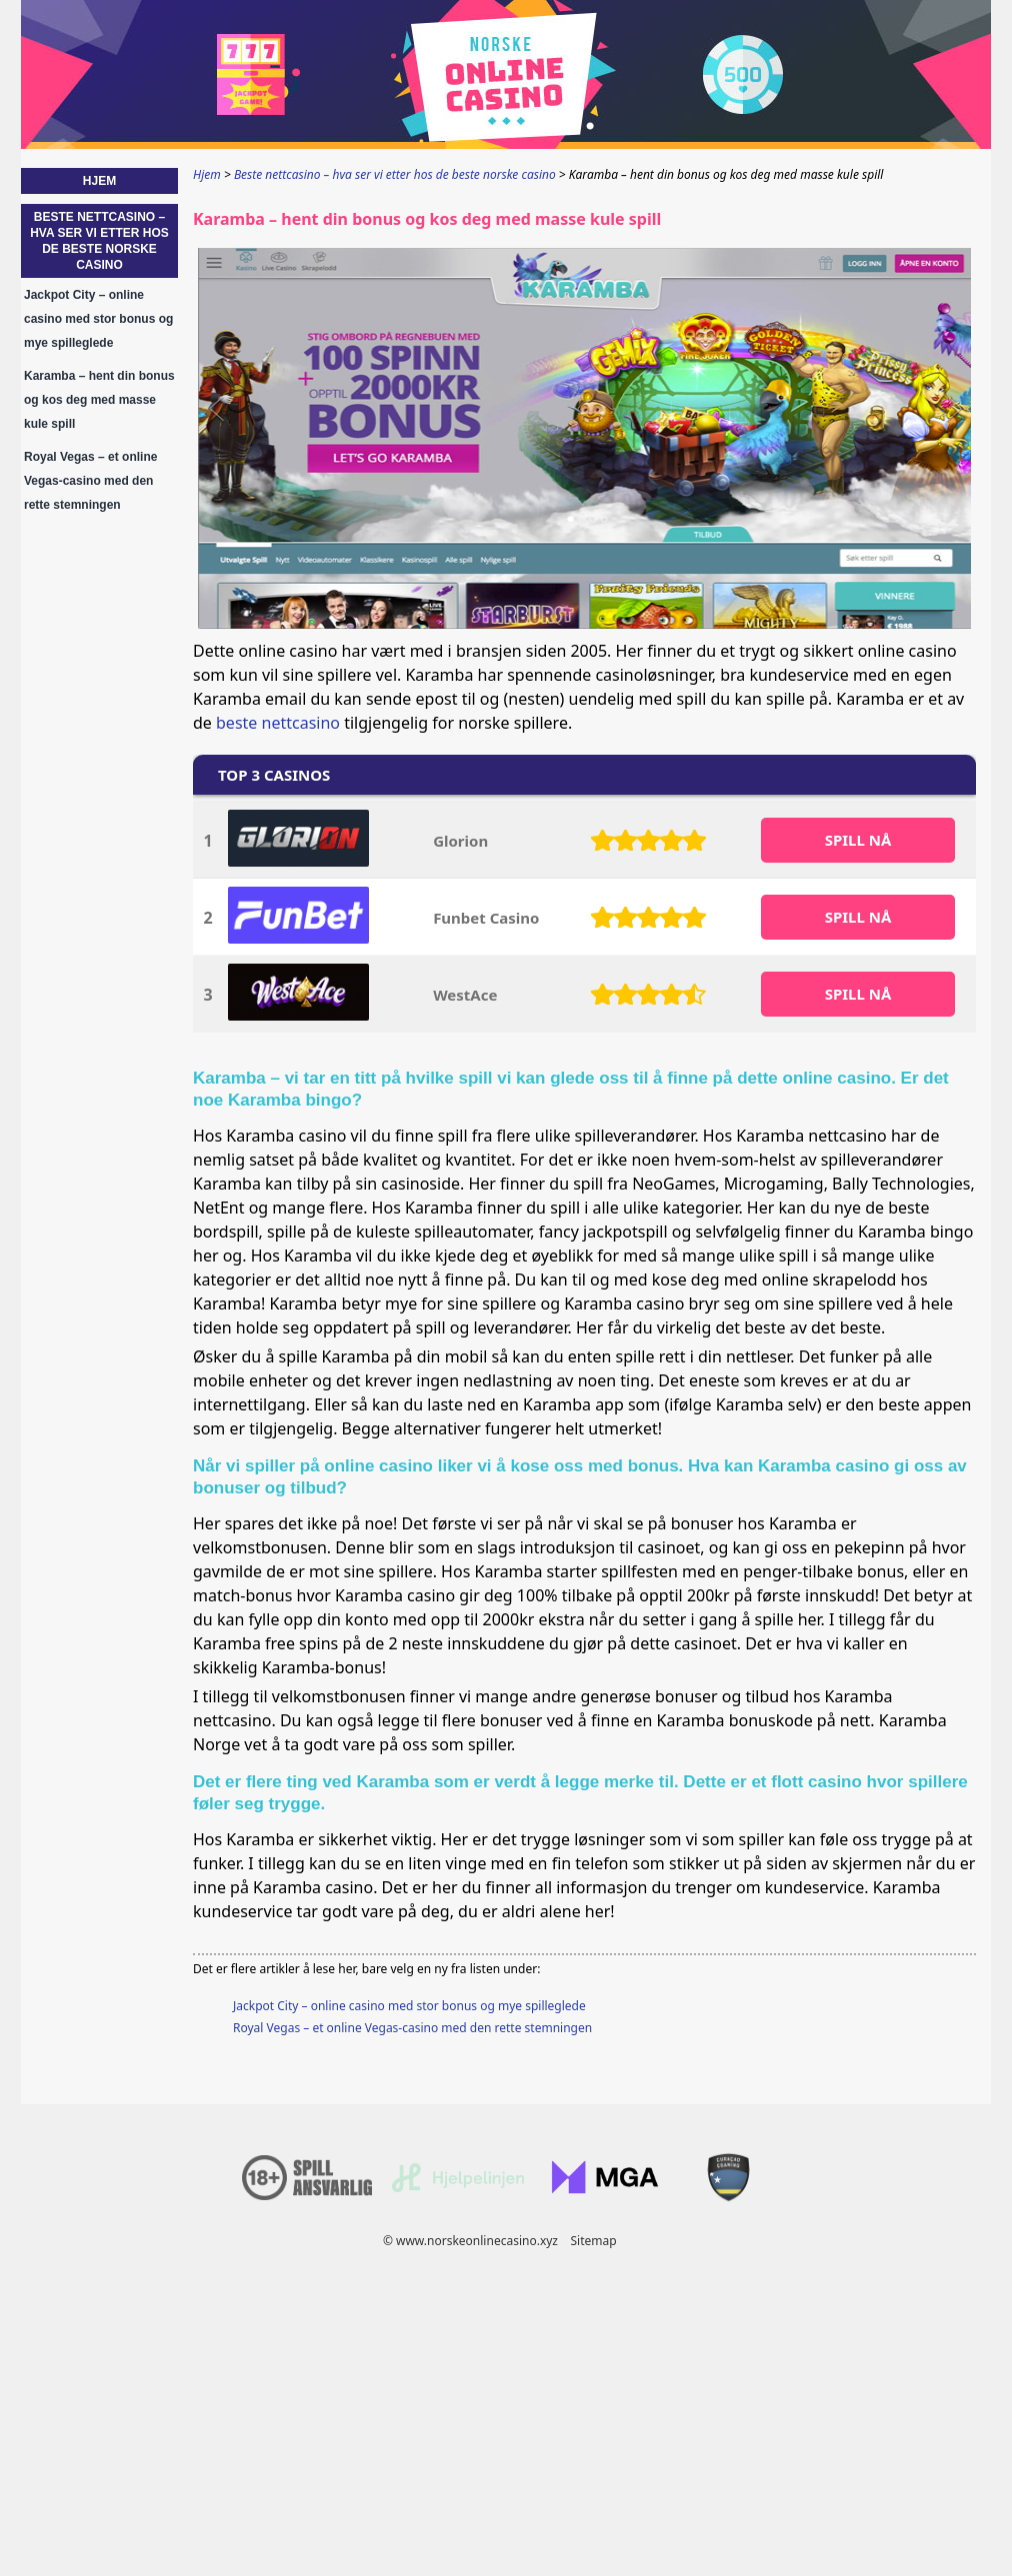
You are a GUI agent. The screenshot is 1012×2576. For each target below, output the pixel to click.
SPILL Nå (858, 840)
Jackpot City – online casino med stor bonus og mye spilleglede (409, 2005)
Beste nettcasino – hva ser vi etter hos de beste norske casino (99, 241)
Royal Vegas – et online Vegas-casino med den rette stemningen (412, 2027)
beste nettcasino (278, 723)
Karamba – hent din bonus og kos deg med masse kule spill (99, 400)
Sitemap (593, 2240)
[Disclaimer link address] (458, 2187)
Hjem (99, 181)
